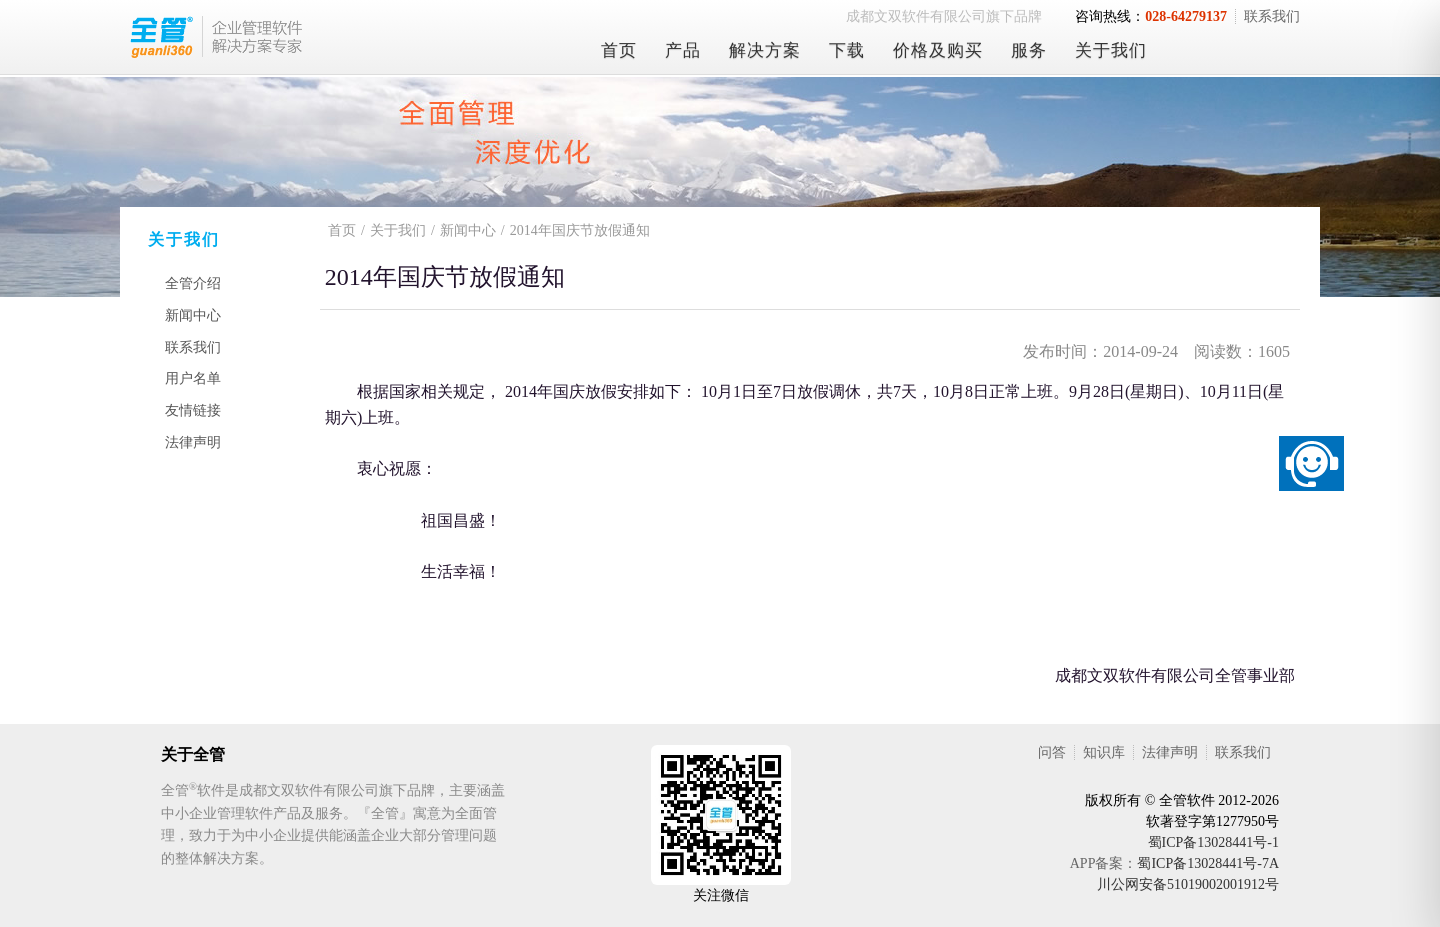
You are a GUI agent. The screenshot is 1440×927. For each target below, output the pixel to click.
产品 (683, 50)
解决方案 (765, 50)
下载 (847, 50)
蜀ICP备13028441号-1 (1213, 842)
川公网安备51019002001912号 (1188, 884)
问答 (1052, 752)
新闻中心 (193, 315)
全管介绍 (193, 283)
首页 (619, 50)
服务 (1029, 50)
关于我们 (1111, 50)
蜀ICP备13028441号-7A (1208, 863)
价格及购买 (938, 50)
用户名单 (193, 378)
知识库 (1104, 752)
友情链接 (193, 410)
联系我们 (1272, 16)
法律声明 (193, 442)
